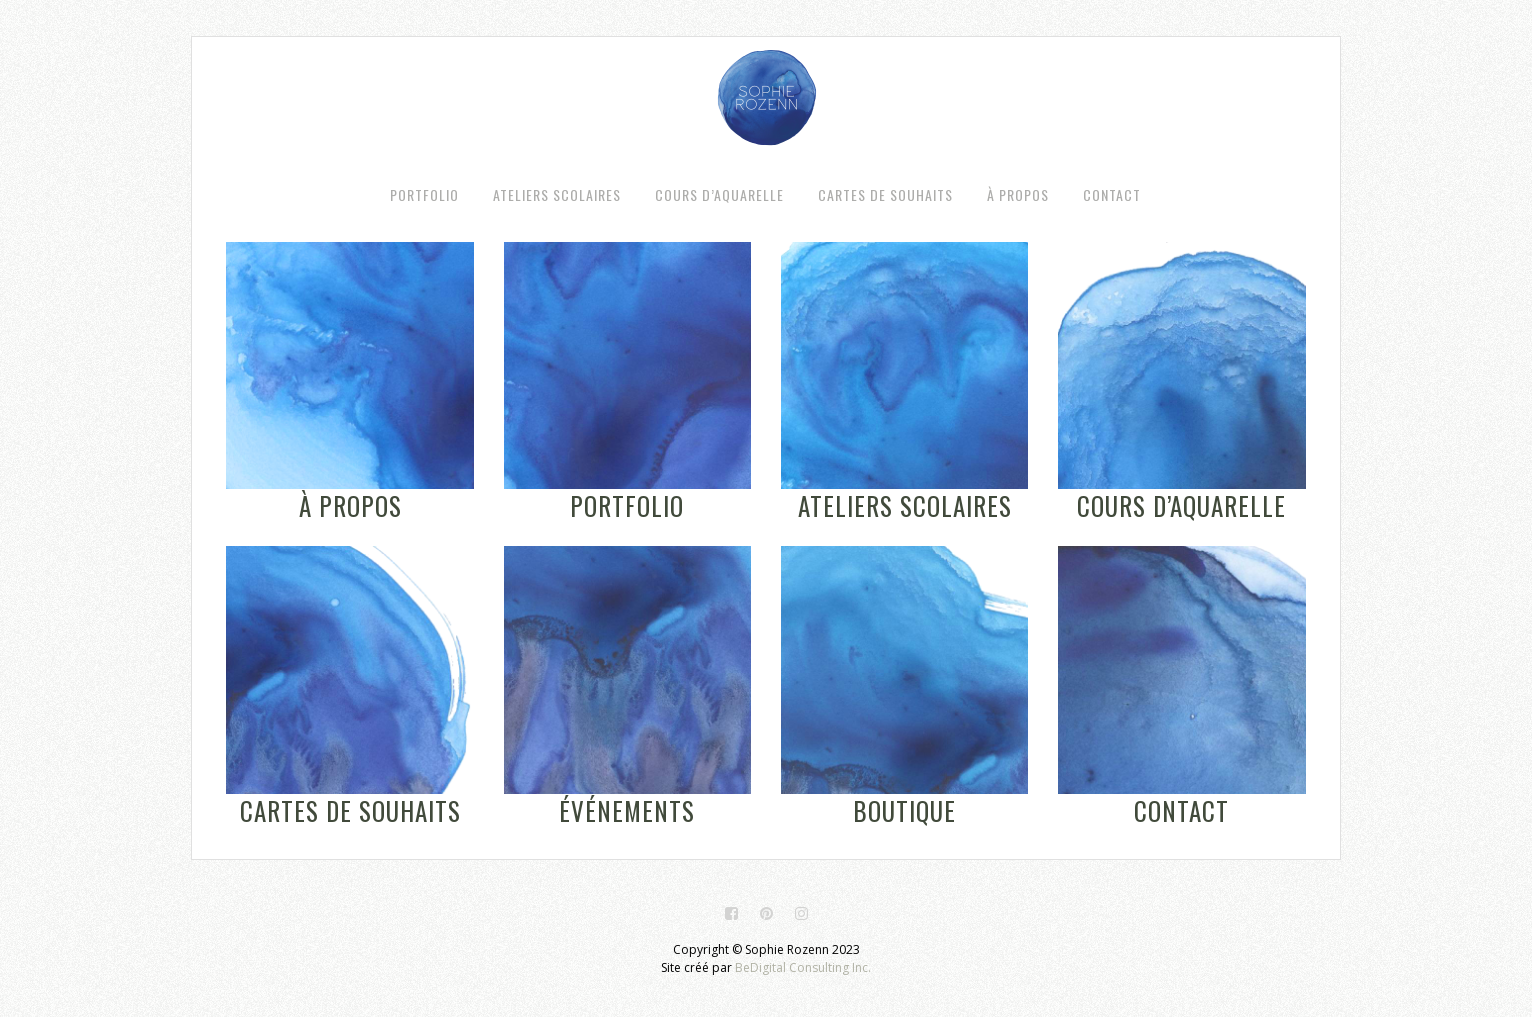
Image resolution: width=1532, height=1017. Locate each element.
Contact (1181, 810)
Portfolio (627, 505)
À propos (350, 505)
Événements (627, 810)
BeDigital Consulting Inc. (803, 967)
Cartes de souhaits (350, 810)
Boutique (904, 810)
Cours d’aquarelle (1181, 505)
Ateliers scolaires (905, 505)
